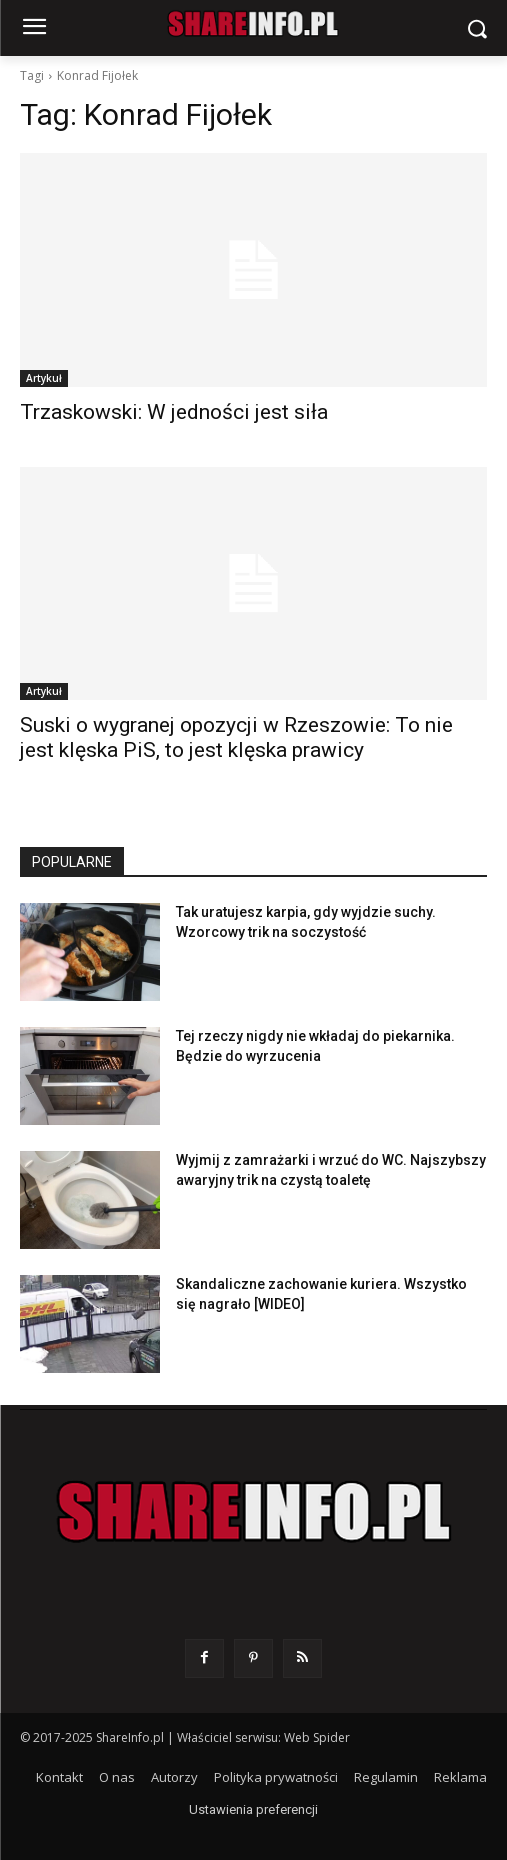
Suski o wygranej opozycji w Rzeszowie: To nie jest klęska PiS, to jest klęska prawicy (236, 737)
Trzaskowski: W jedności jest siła (174, 412)
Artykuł (44, 378)
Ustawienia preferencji (253, 1809)
